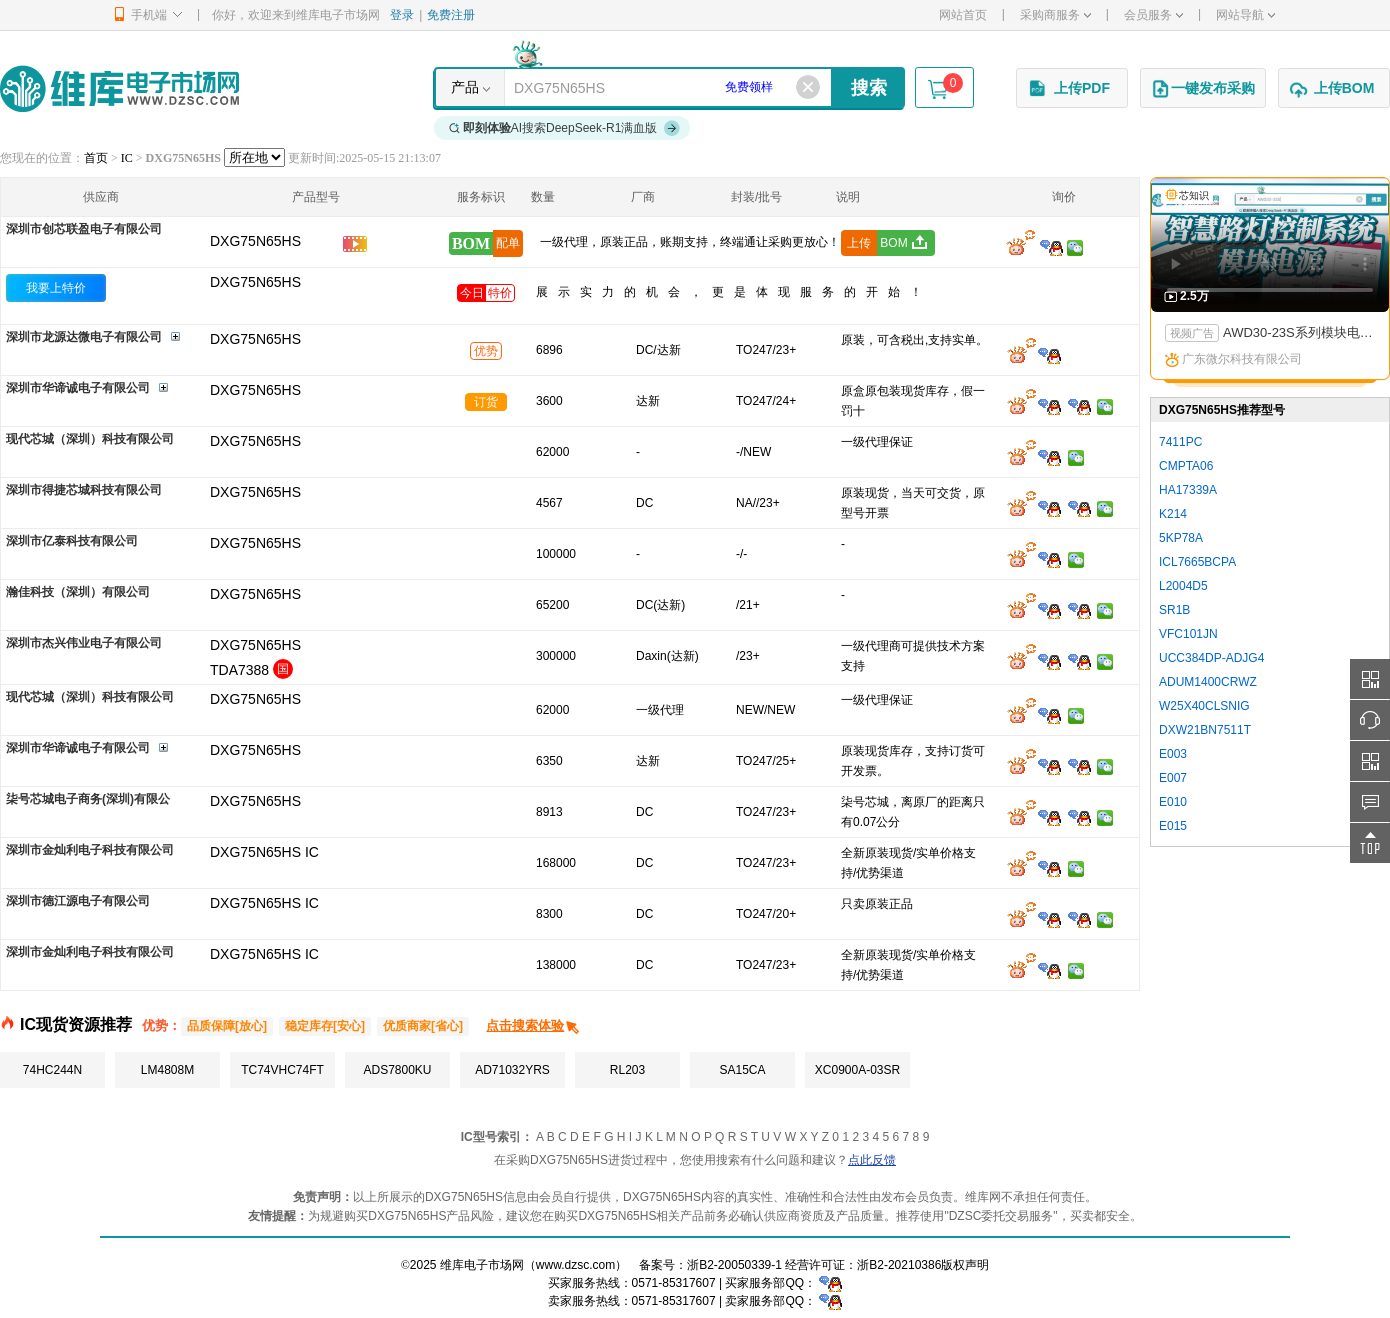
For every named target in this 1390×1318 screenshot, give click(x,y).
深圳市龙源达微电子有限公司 (84, 337)
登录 (402, 15)
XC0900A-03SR (857, 1070)
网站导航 (1245, 15)
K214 (1173, 514)
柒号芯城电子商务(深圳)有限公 (88, 799)
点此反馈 (872, 1160)
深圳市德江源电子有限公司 (78, 901)
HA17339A (1188, 490)
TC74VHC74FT (282, 1070)
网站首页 (963, 15)
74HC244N (52, 1070)
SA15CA (742, 1070)
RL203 (627, 1070)
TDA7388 (239, 670)
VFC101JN (1188, 634)
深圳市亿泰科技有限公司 (72, 541)
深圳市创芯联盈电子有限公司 (84, 229)
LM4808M (167, 1070)
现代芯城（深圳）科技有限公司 (90, 439)
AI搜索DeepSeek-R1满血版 (565, 128)
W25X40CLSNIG (1204, 706)
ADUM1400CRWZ (1208, 682)
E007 (1173, 778)
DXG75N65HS (255, 282)
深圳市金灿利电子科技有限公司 (90, 850)
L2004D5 (1183, 586)
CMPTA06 (1186, 466)
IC (127, 158)
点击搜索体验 (533, 1025)
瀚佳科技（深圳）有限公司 (78, 592)
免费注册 (451, 15)
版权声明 (965, 1265)
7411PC (1180, 442)
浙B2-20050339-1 (734, 1265)
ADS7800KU (397, 1070)
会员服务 (1153, 15)
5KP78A (1181, 538)
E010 (1173, 802)
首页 (96, 158)
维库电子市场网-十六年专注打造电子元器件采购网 (119, 88)
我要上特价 (56, 288)
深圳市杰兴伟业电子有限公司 (84, 643)
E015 (1173, 826)
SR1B (1174, 610)
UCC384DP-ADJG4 (1211, 658)
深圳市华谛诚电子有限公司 (78, 388)
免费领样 (749, 87)
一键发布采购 (1203, 89)
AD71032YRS (512, 1070)
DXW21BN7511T (1205, 730)
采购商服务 (1055, 15)
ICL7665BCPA (1197, 562)
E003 (1173, 754)
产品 (465, 87)
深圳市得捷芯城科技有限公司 (84, 490)
